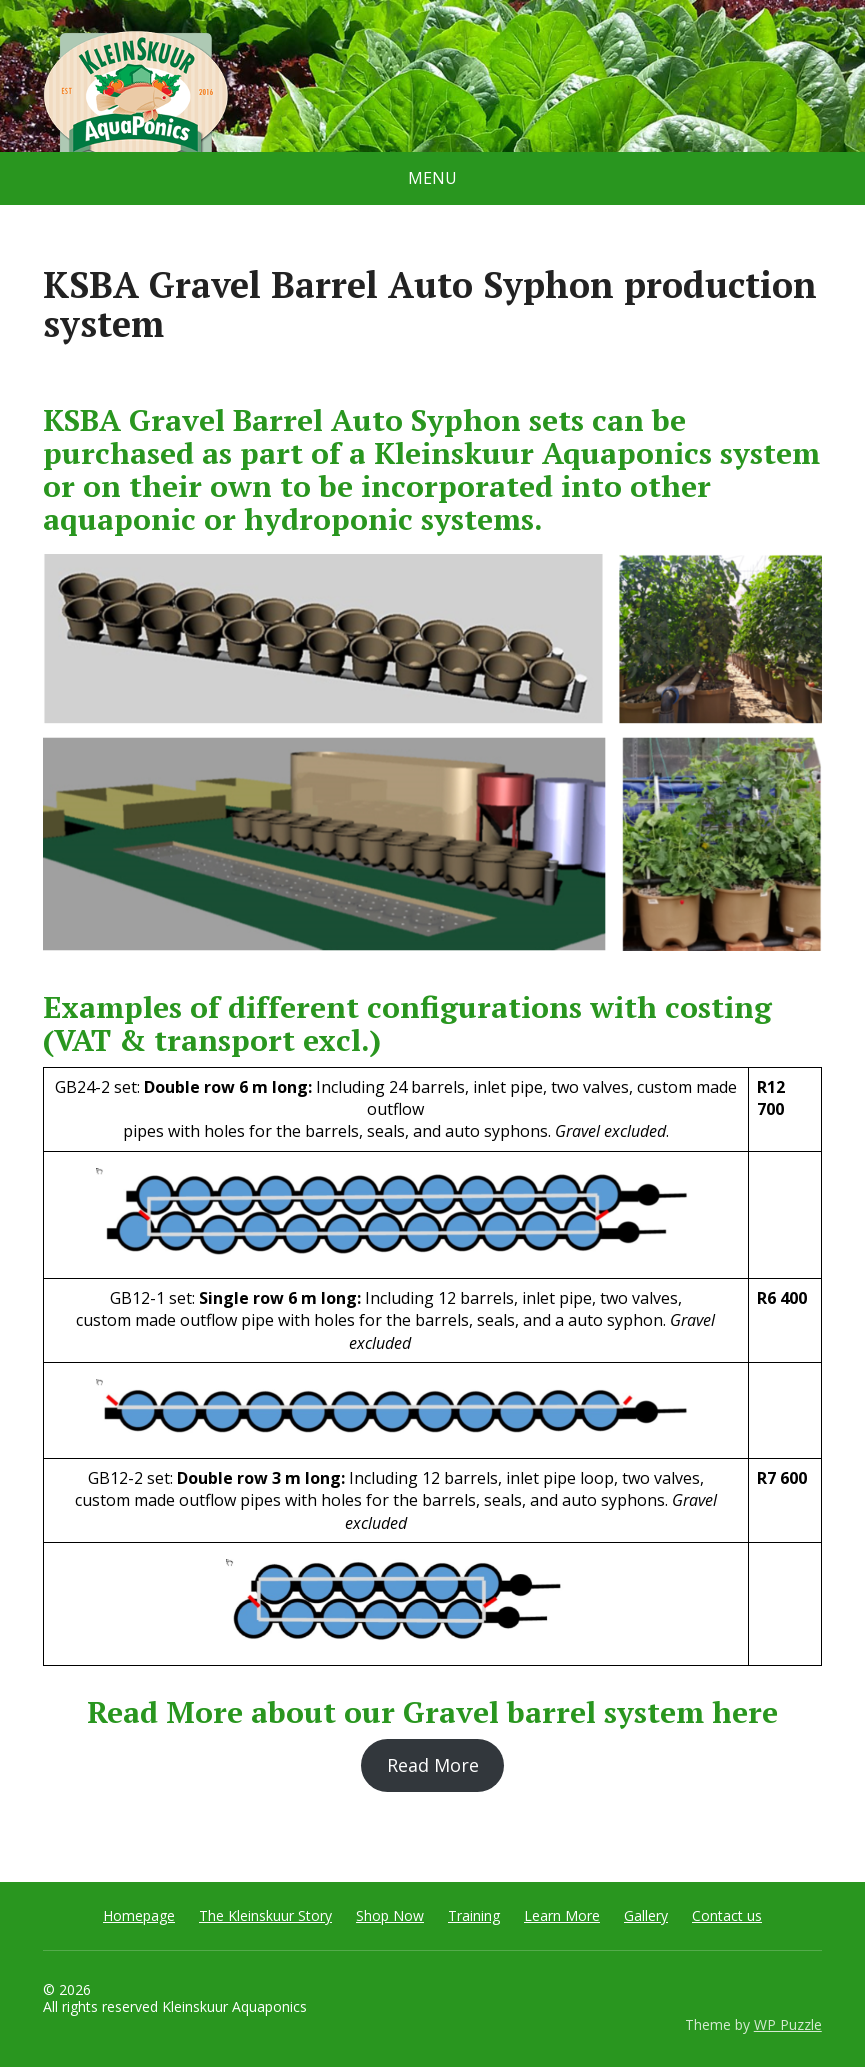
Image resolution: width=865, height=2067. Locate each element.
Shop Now (390, 1915)
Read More (433, 1765)
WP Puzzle (788, 2024)
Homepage (139, 1915)
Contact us (727, 1915)
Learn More (562, 1915)
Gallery (646, 1915)
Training (474, 1915)
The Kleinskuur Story (265, 1915)
